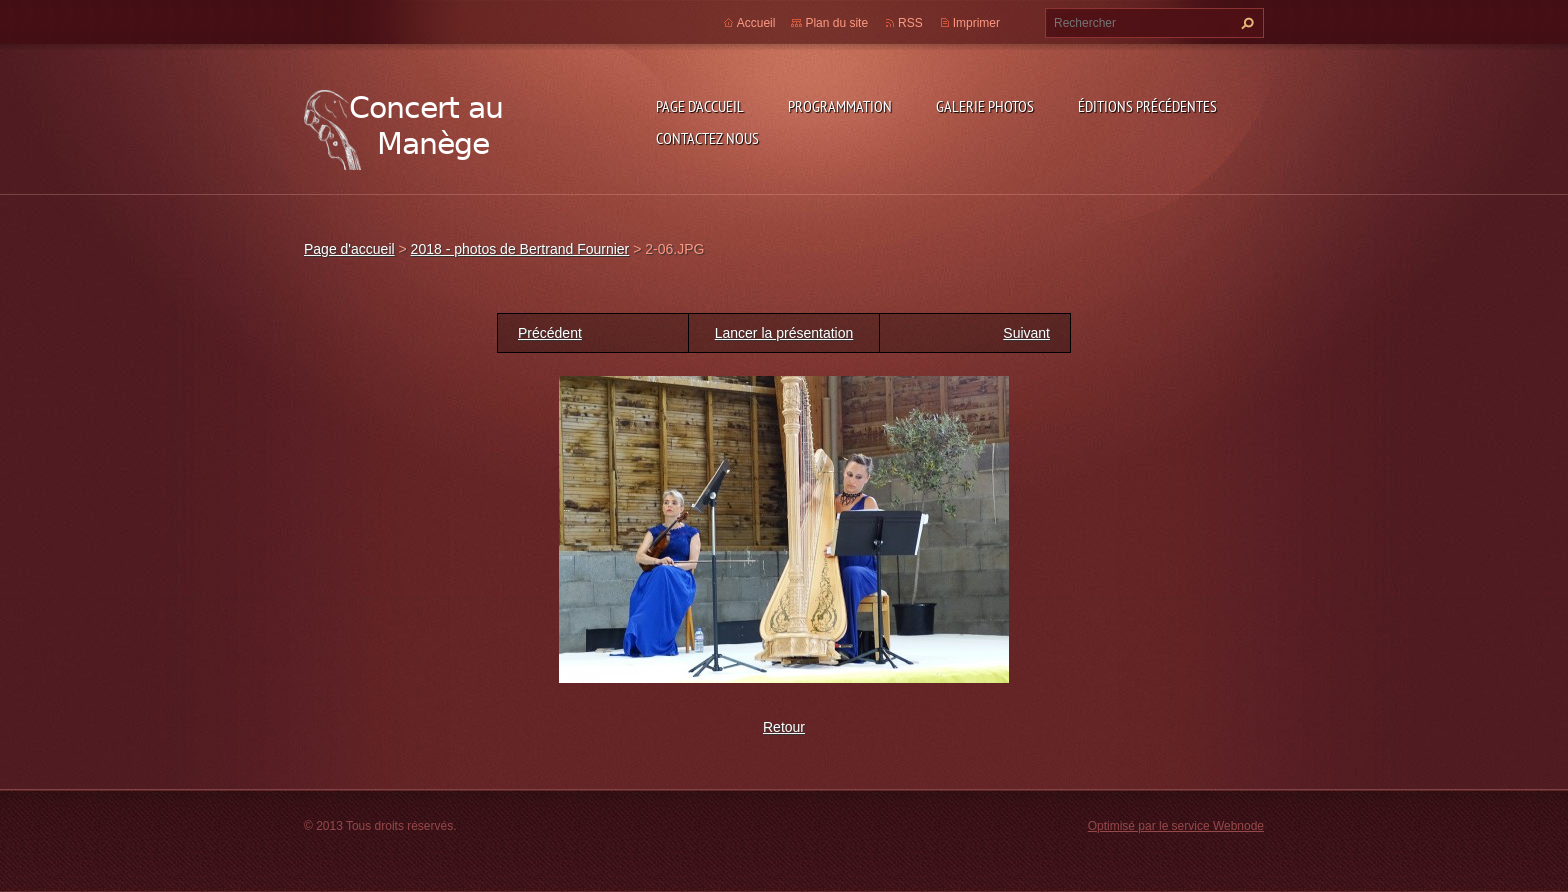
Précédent (550, 333)
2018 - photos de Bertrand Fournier (520, 249)
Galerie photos (985, 106)
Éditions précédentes (1147, 106)
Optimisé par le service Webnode (1176, 826)
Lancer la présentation (784, 333)
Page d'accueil (700, 106)
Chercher (1245, 23)
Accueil (756, 23)
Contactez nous (707, 138)
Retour (784, 727)
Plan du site (836, 23)
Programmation (840, 106)
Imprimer (976, 23)
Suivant (1026, 333)
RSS (910, 23)
